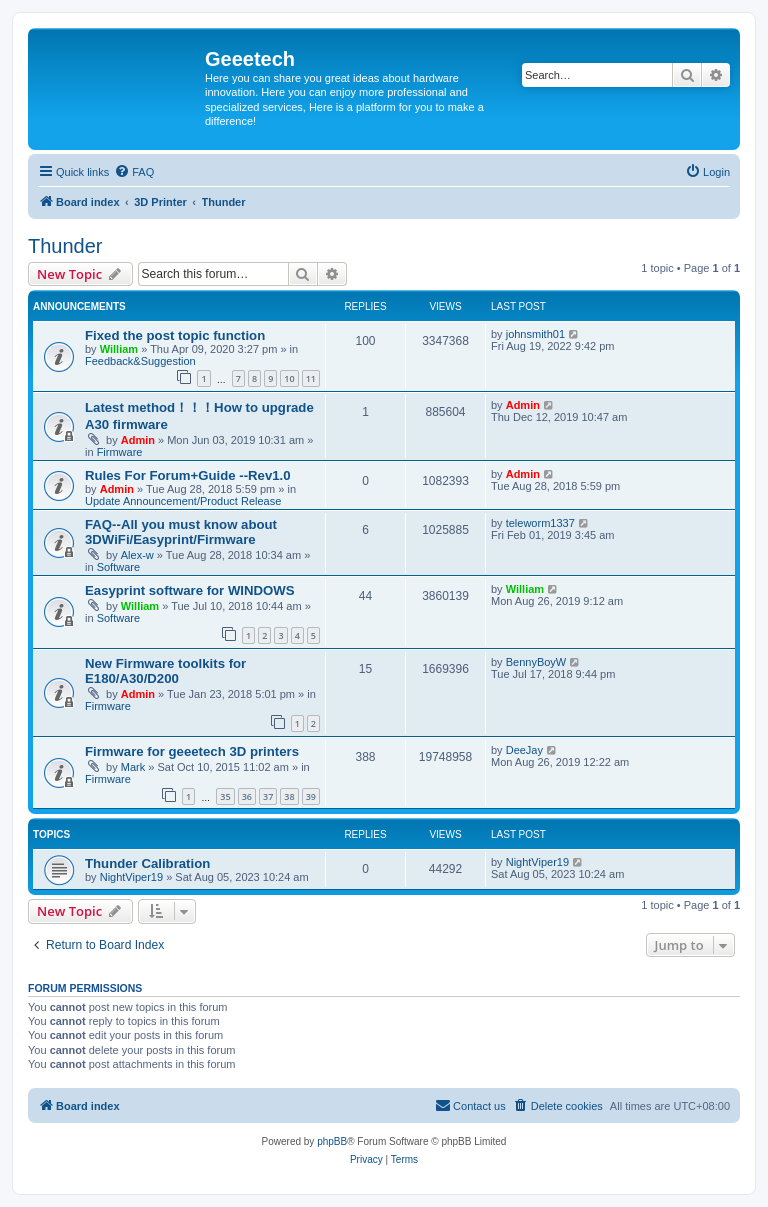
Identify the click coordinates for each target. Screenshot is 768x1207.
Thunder (65, 246)
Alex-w (137, 555)
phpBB (332, 1141)
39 (311, 796)
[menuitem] (134, 172)
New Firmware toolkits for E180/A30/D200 (165, 671)
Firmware (120, 452)
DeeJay (524, 750)
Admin (138, 440)
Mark (133, 767)
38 (289, 796)
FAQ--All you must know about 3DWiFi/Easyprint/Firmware (181, 532)
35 (225, 796)
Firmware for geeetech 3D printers (192, 751)
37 (268, 796)
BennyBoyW (536, 662)
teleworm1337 (540, 523)
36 (247, 796)
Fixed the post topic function (175, 335)
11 (311, 378)
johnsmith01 (535, 334)
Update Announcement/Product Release (183, 501)
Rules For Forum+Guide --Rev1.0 (188, 475)
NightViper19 (131, 877)
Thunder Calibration (147, 863)
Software (118, 567)
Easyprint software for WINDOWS (190, 590)
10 (289, 378)
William (119, 349)
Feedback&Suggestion (140, 361)
